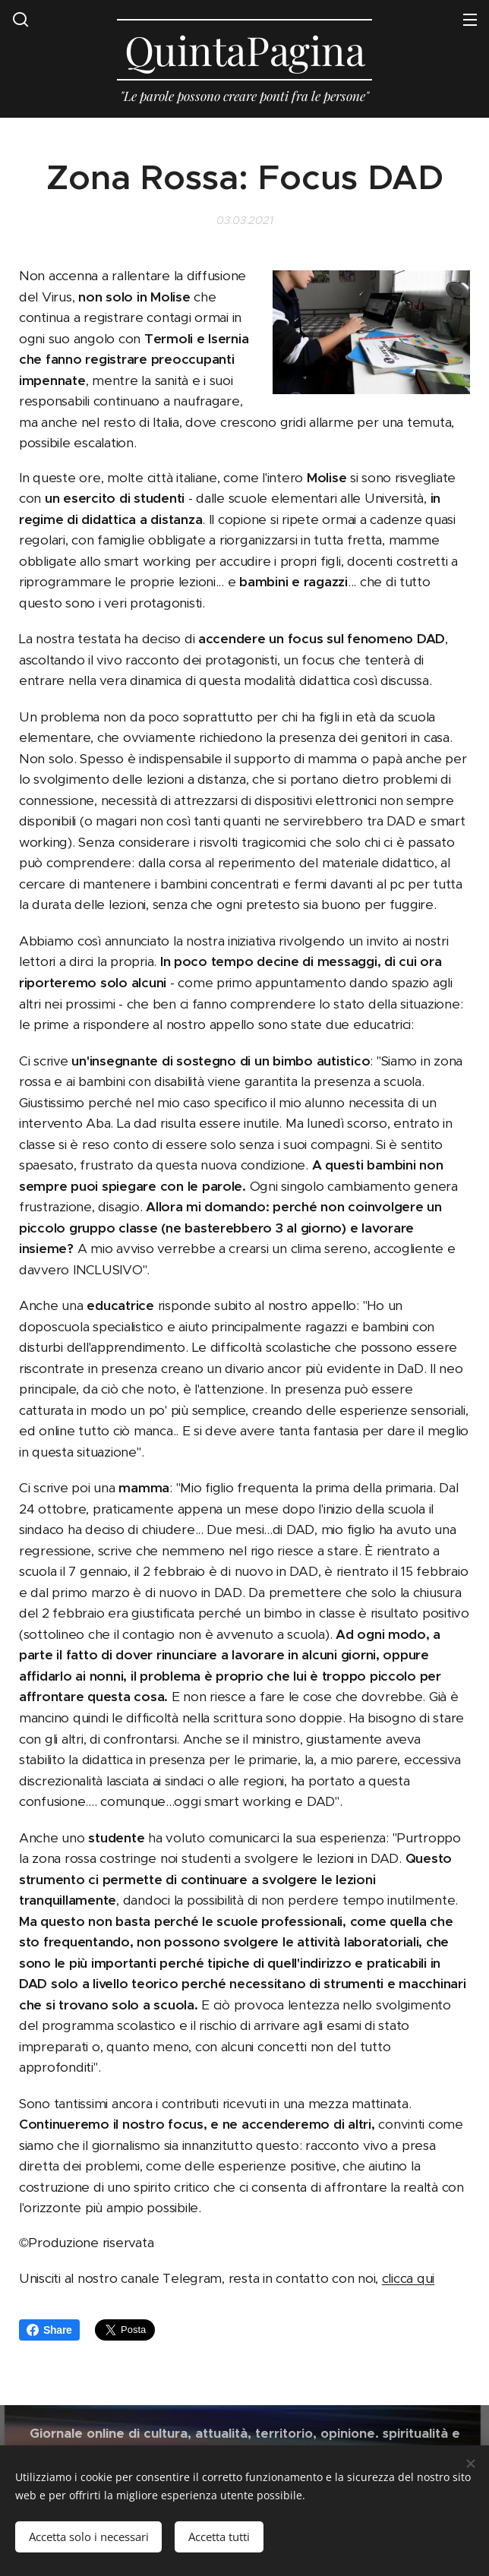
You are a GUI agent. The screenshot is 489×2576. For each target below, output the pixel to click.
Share (49, 2330)
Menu (470, 20)
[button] (20, 19)
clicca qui (408, 2278)
